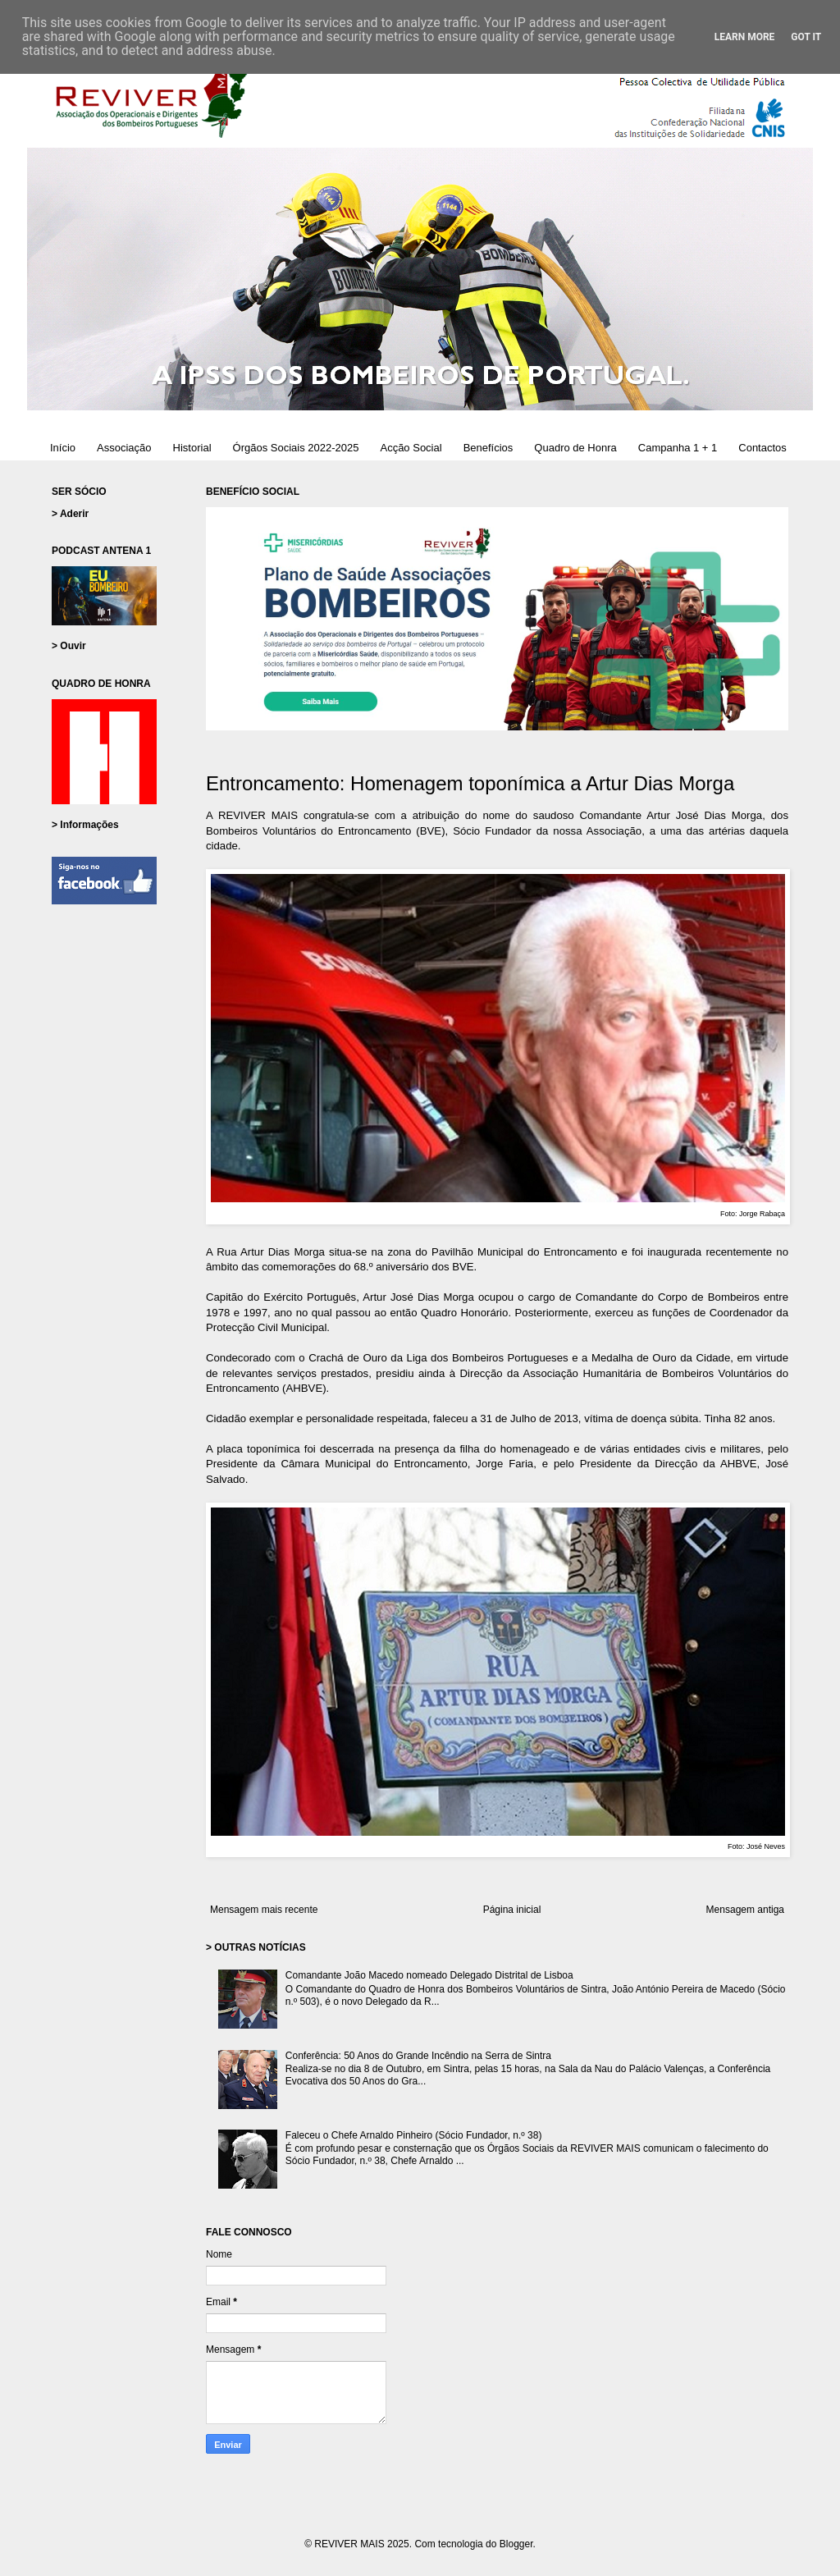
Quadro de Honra (575, 448)
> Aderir (70, 513)
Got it (806, 37)
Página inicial (512, 1909)
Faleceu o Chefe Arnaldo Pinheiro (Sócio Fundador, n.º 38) (413, 2135)
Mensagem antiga (745, 1909)
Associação (124, 448)
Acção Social (410, 448)
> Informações (85, 824)
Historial (192, 448)
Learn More (744, 37)
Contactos (762, 448)
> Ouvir (69, 646)
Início (62, 448)
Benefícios (488, 448)
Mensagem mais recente (263, 1909)
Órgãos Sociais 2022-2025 (296, 448)
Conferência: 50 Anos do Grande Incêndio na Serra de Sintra (418, 2055)
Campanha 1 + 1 (677, 448)
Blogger (516, 2544)
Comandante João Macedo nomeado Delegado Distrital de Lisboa (429, 1975)
